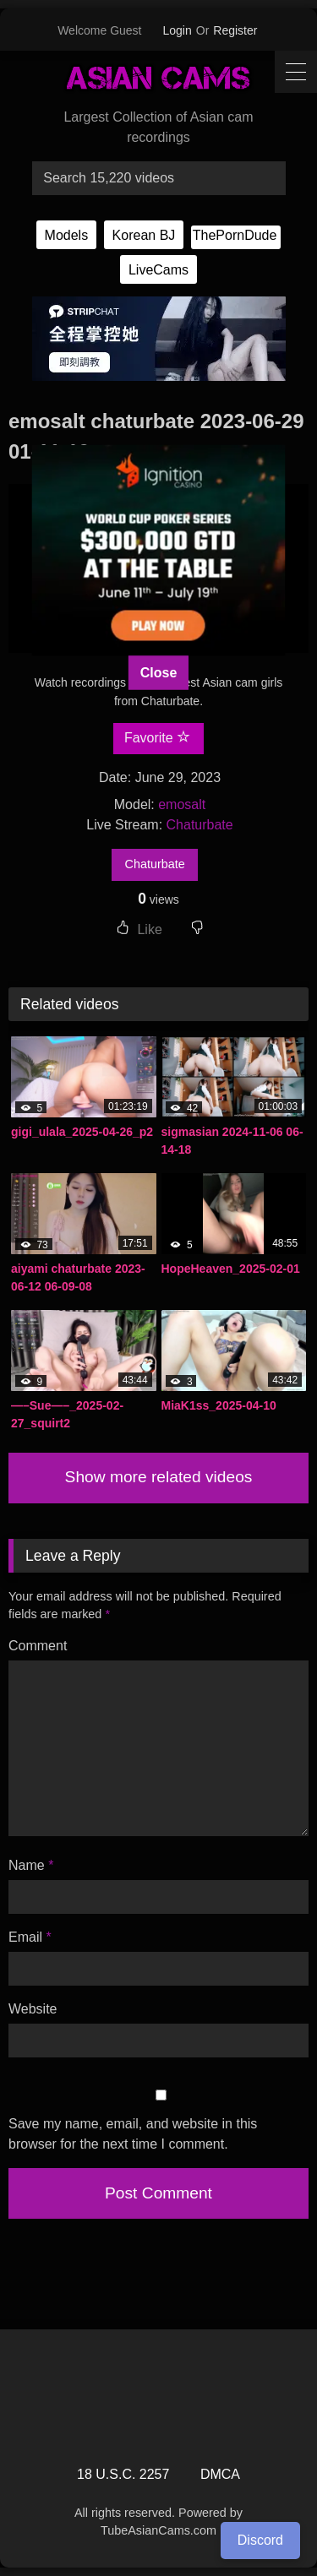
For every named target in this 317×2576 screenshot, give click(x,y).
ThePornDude (235, 235)
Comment (37, 1646)
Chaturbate (200, 825)
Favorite (157, 737)
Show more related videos (159, 1477)
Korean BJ (144, 235)
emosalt (181, 804)
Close (159, 672)
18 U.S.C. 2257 (123, 2474)
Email (30, 1937)
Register (235, 30)
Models (67, 235)
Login (177, 30)
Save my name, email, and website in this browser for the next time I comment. (132, 2134)
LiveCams (158, 270)
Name (30, 1865)
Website (32, 2009)
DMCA (220, 2474)
